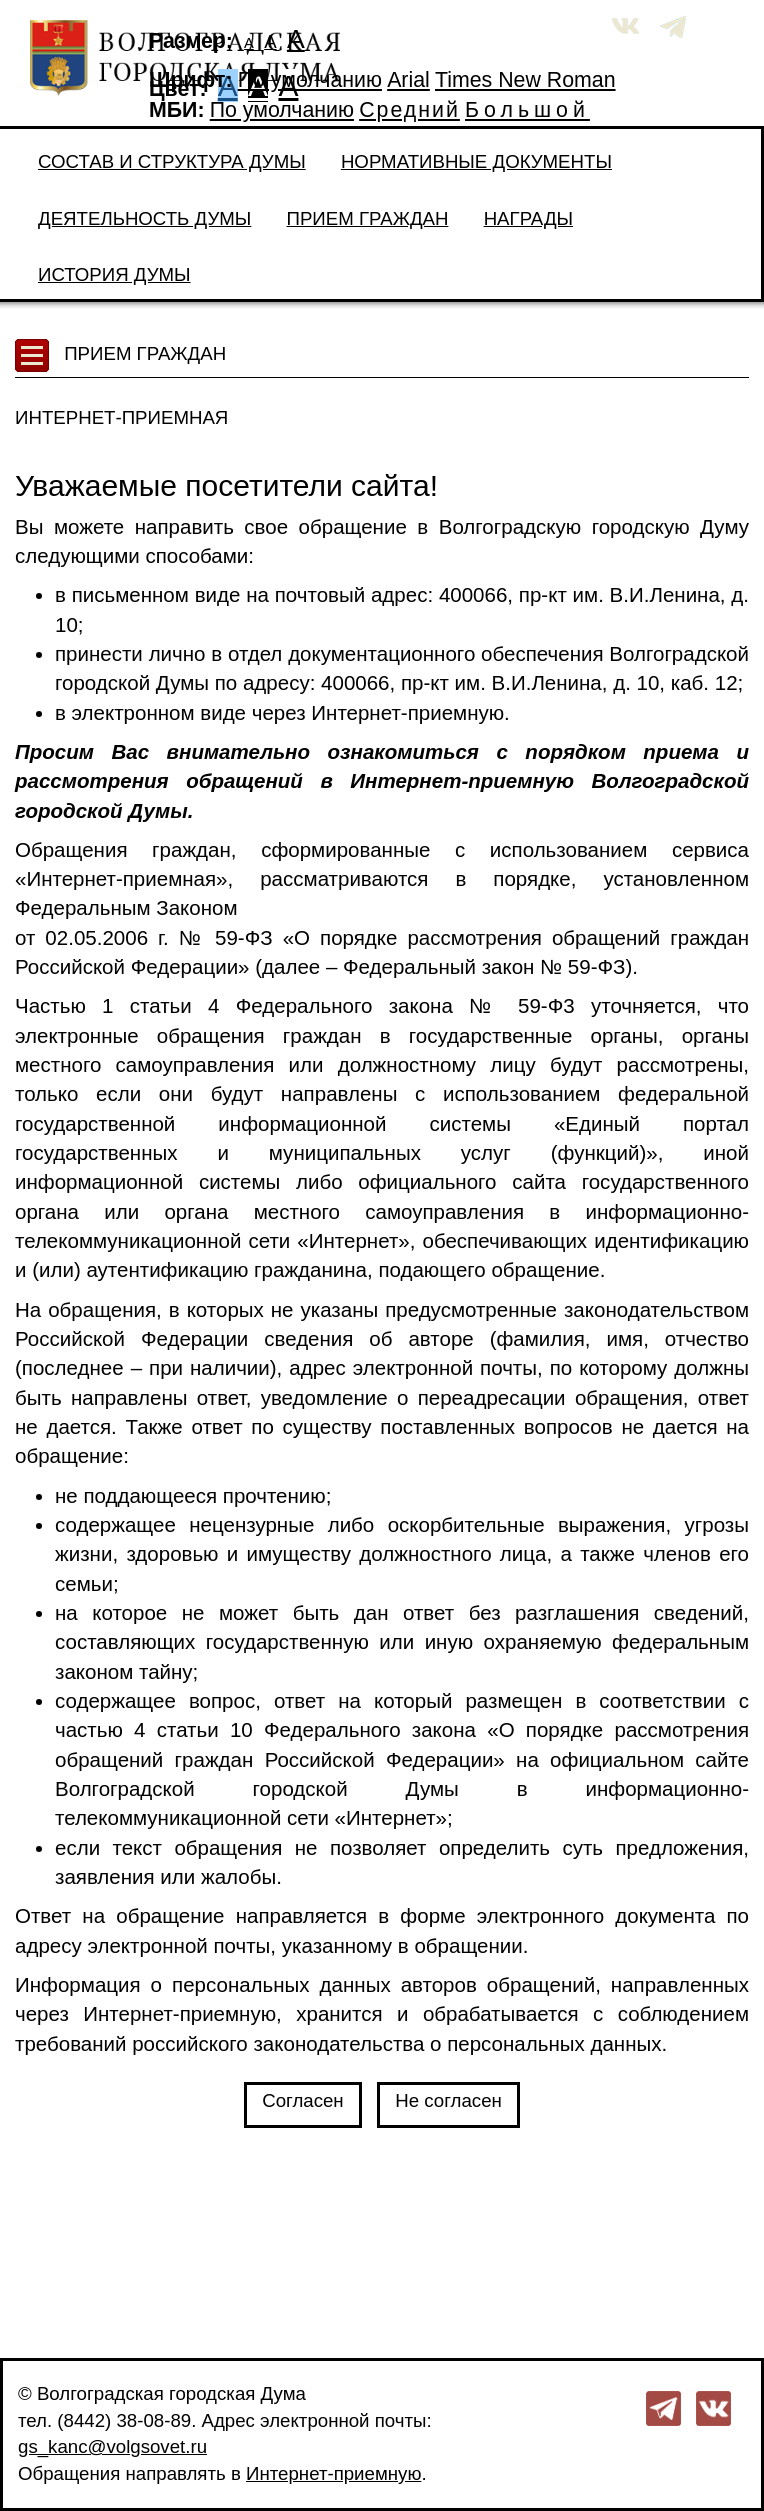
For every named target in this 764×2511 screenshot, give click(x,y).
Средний (409, 110)
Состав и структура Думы (172, 161)
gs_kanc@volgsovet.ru (112, 2446)
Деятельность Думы (144, 218)
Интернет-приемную (333, 2473)
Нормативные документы (476, 161)
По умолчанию (310, 80)
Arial (408, 80)
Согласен (303, 2100)
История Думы (114, 274)
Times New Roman (525, 80)
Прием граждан (367, 218)
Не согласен (448, 2100)
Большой (527, 110)
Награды (528, 218)
